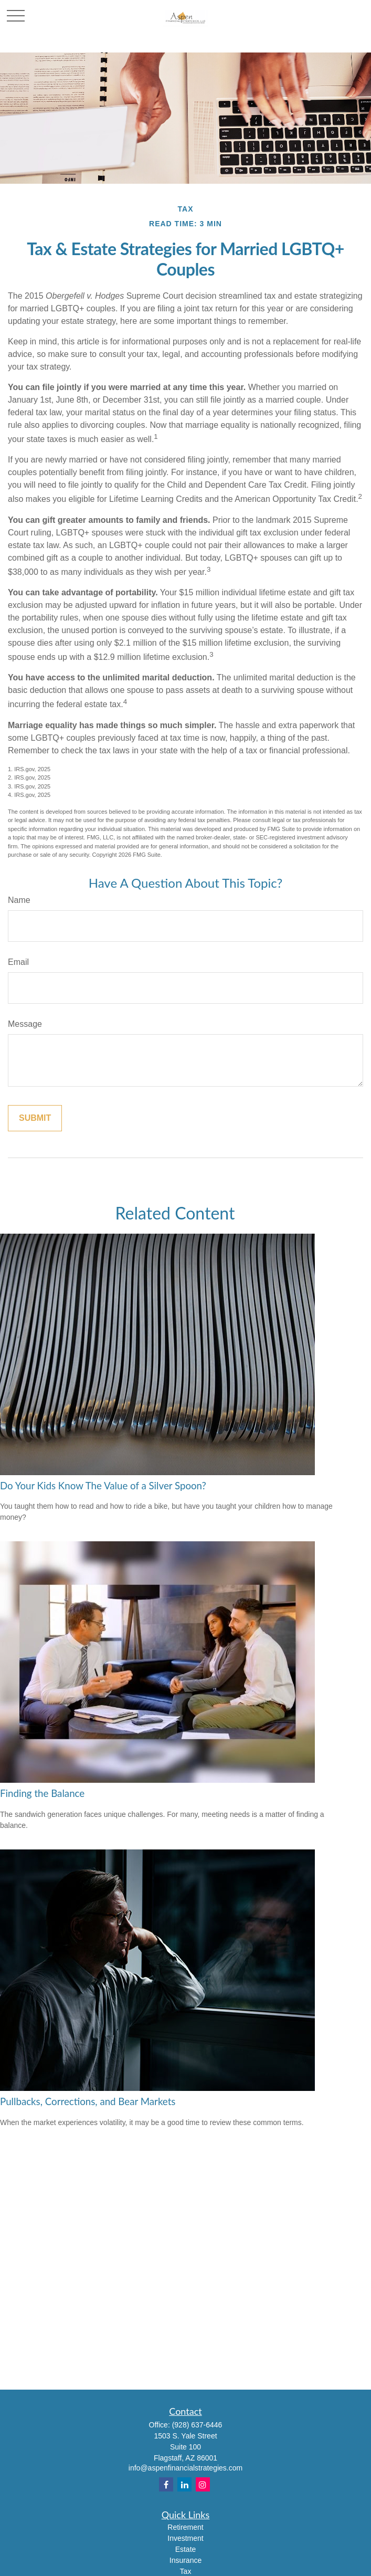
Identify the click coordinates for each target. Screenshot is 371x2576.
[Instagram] (203, 2484)
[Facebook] (166, 2484)
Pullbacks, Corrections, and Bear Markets (87, 2101)
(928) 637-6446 (197, 2425)
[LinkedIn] (184, 2484)
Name (19, 900)
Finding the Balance (42, 1793)
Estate (185, 2549)
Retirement (185, 2527)
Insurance (185, 2560)
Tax (186, 2571)
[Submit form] (35, 1118)
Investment (185, 2538)
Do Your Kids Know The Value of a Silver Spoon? (103, 1485)
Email (18, 962)
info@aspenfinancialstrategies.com (185, 2468)
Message (25, 1023)
